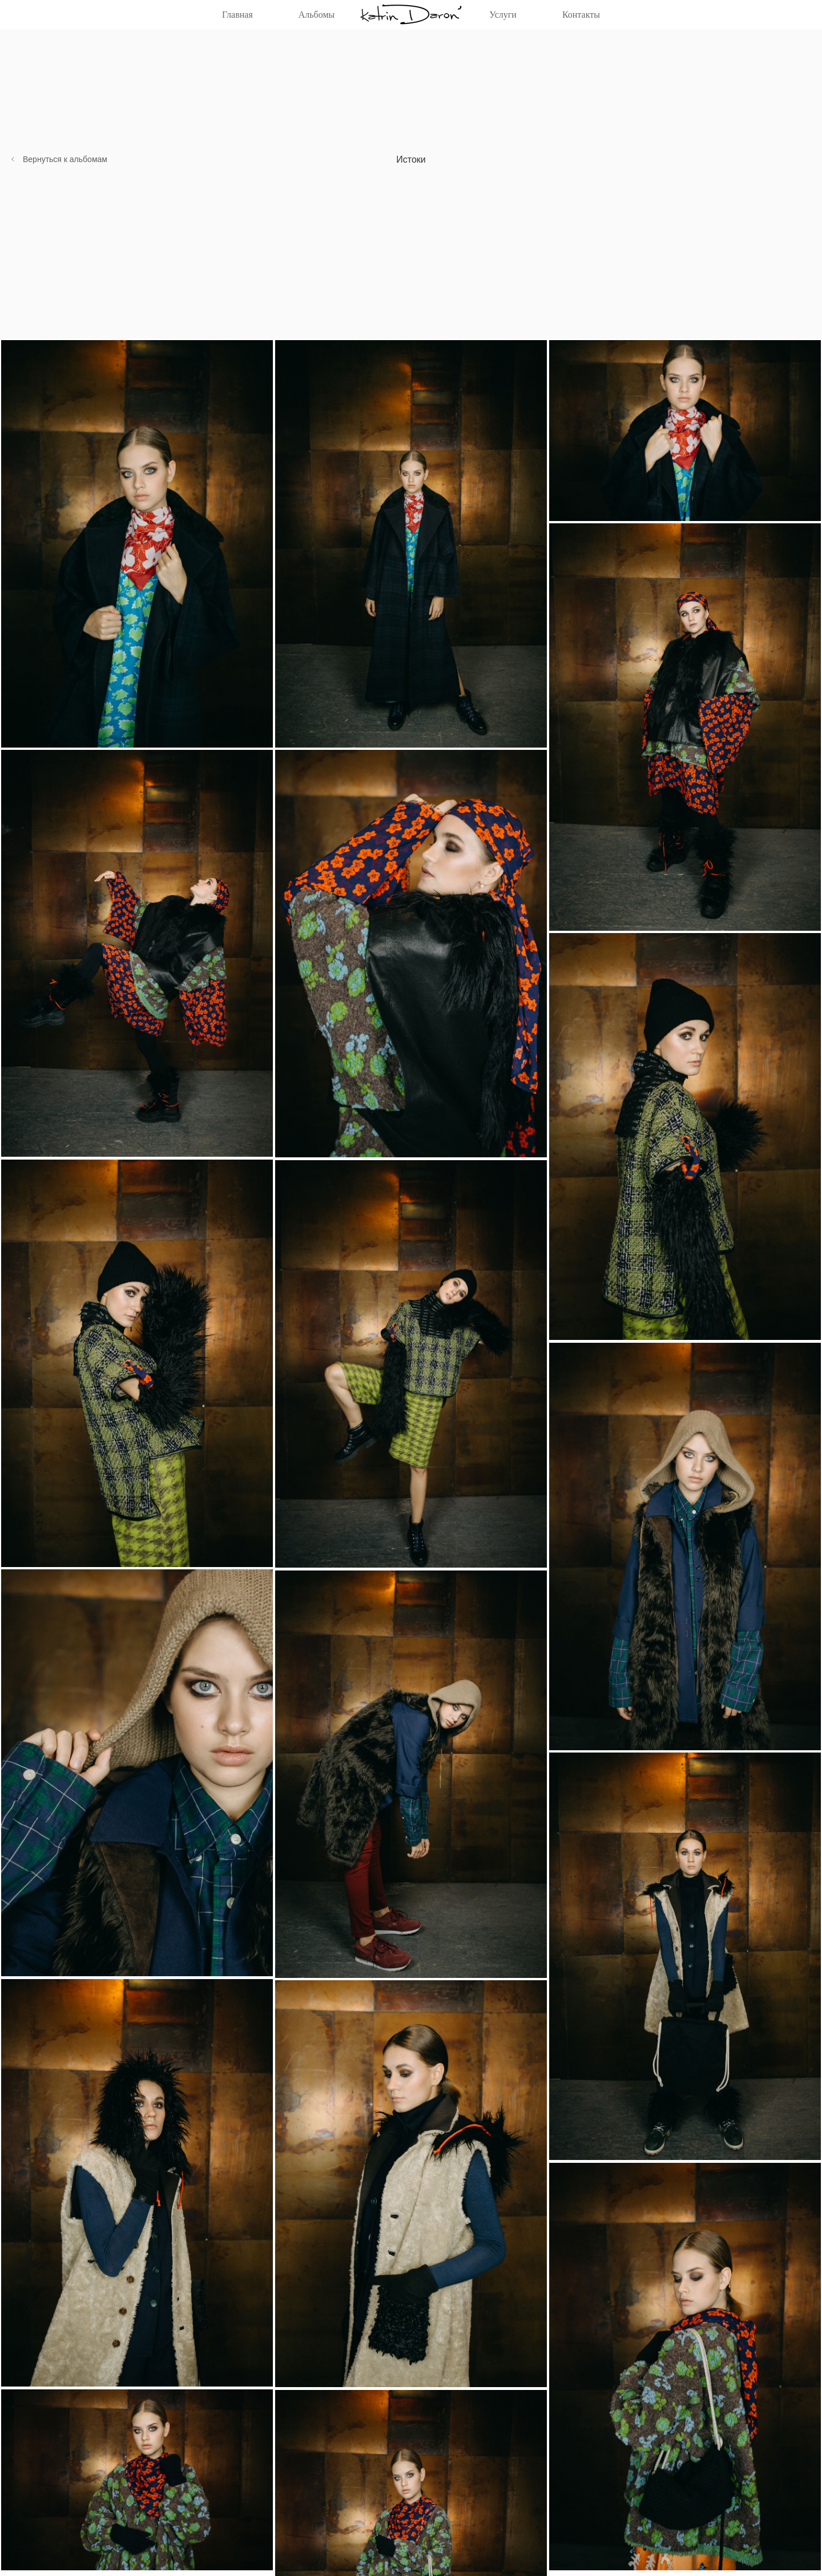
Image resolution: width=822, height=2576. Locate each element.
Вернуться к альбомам (65, 159)
